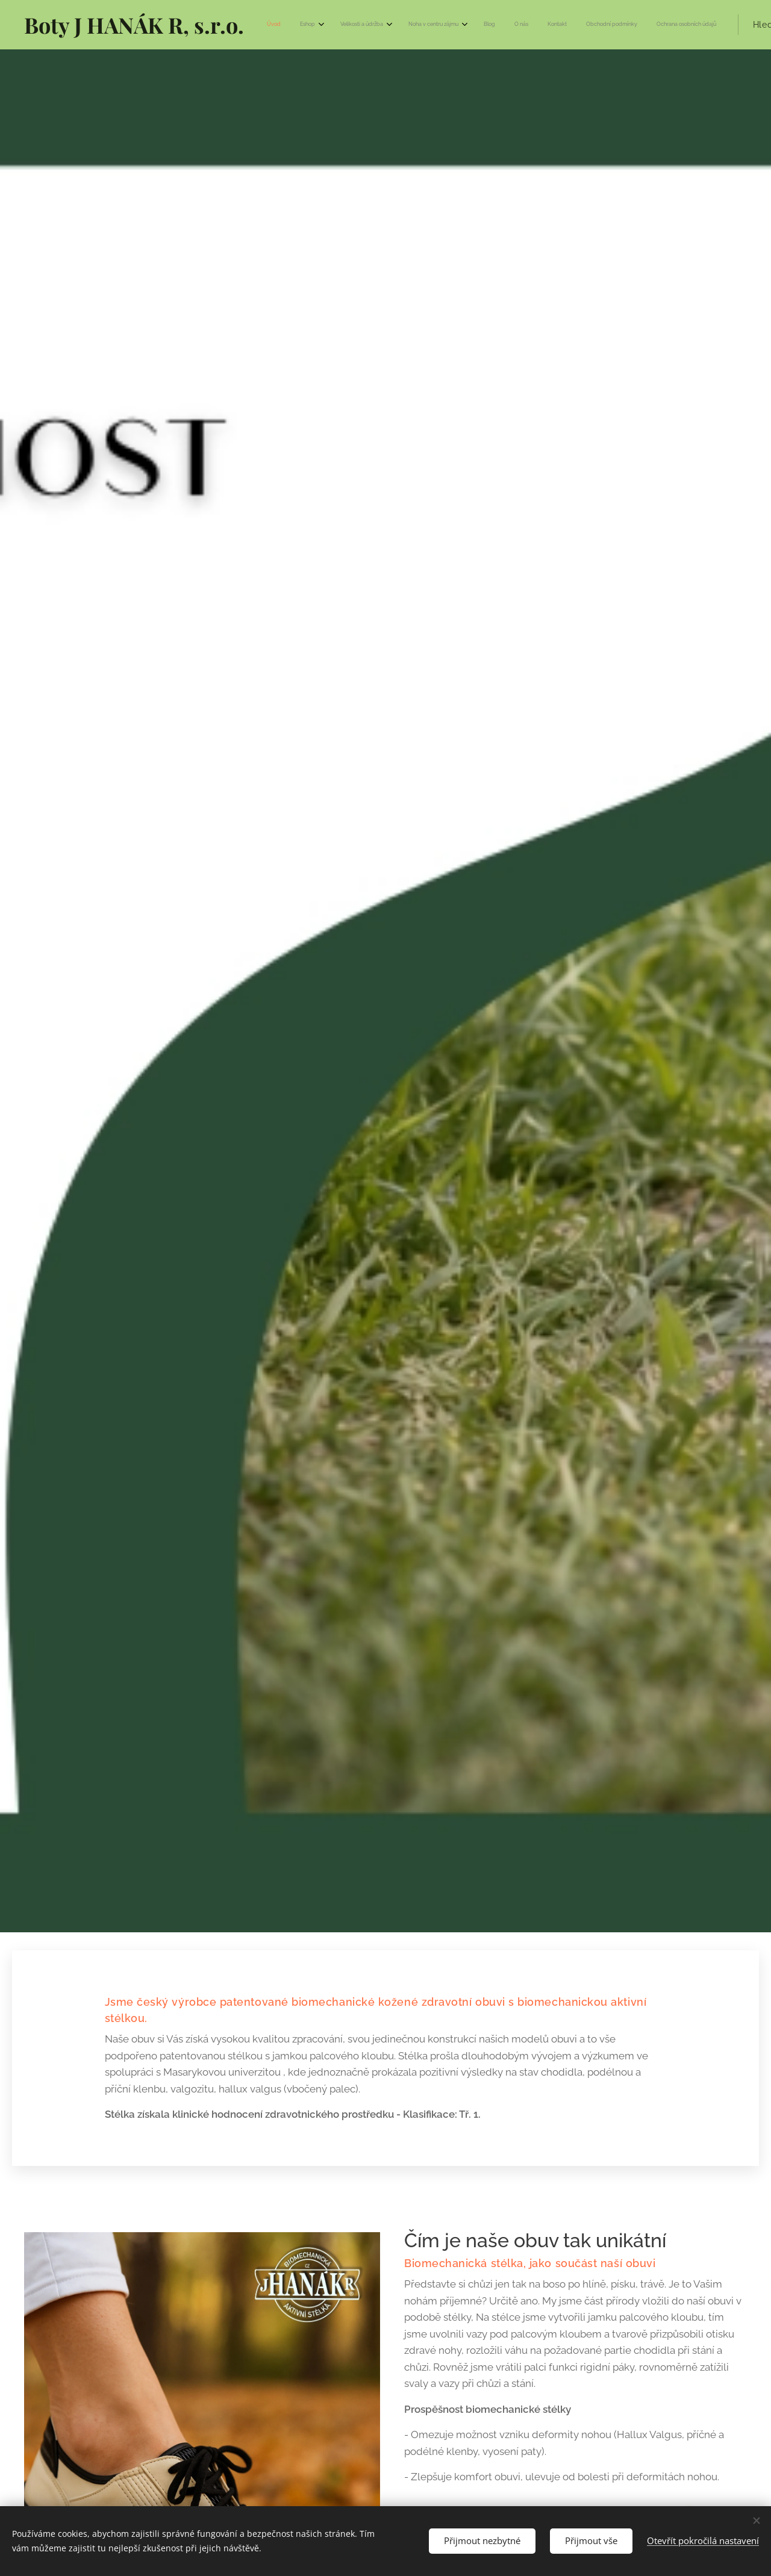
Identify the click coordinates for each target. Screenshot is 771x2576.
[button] (645, 25)
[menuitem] (417, 25)
